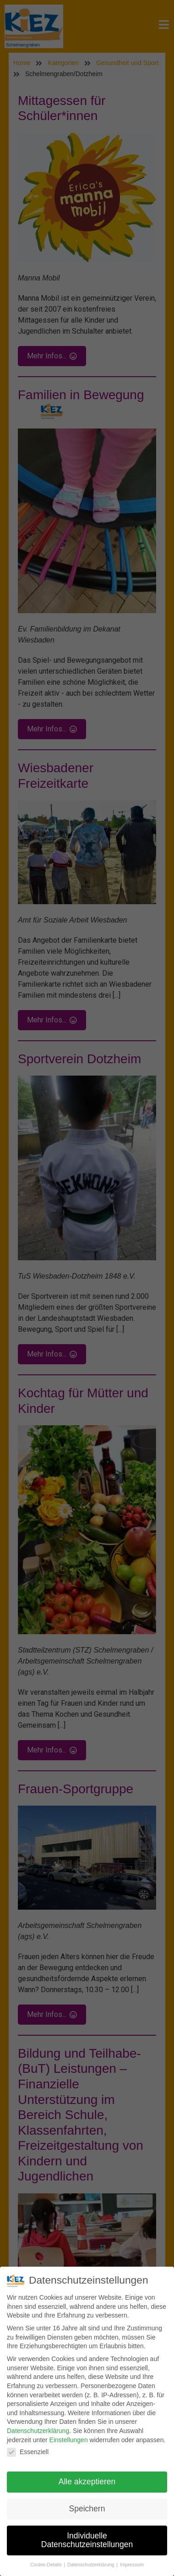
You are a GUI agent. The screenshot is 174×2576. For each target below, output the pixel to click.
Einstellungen (68, 2440)
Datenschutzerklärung (38, 2431)
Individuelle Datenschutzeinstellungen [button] (87, 2541)
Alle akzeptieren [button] (87, 2482)
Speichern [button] (87, 2509)
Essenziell (28, 2452)
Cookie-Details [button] (46, 2565)
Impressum (132, 2565)
